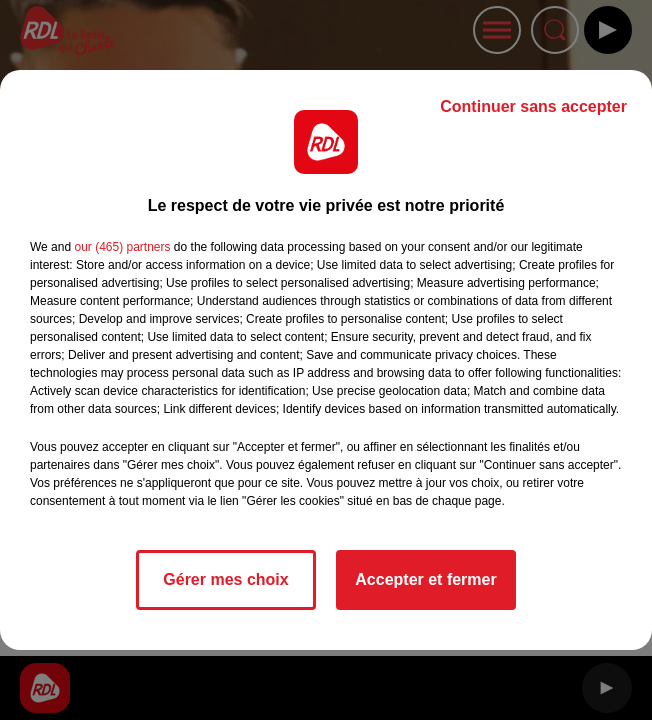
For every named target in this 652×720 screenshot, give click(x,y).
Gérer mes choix (225, 579)
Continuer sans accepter (533, 106)
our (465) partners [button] (122, 247)
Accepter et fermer (425, 579)
